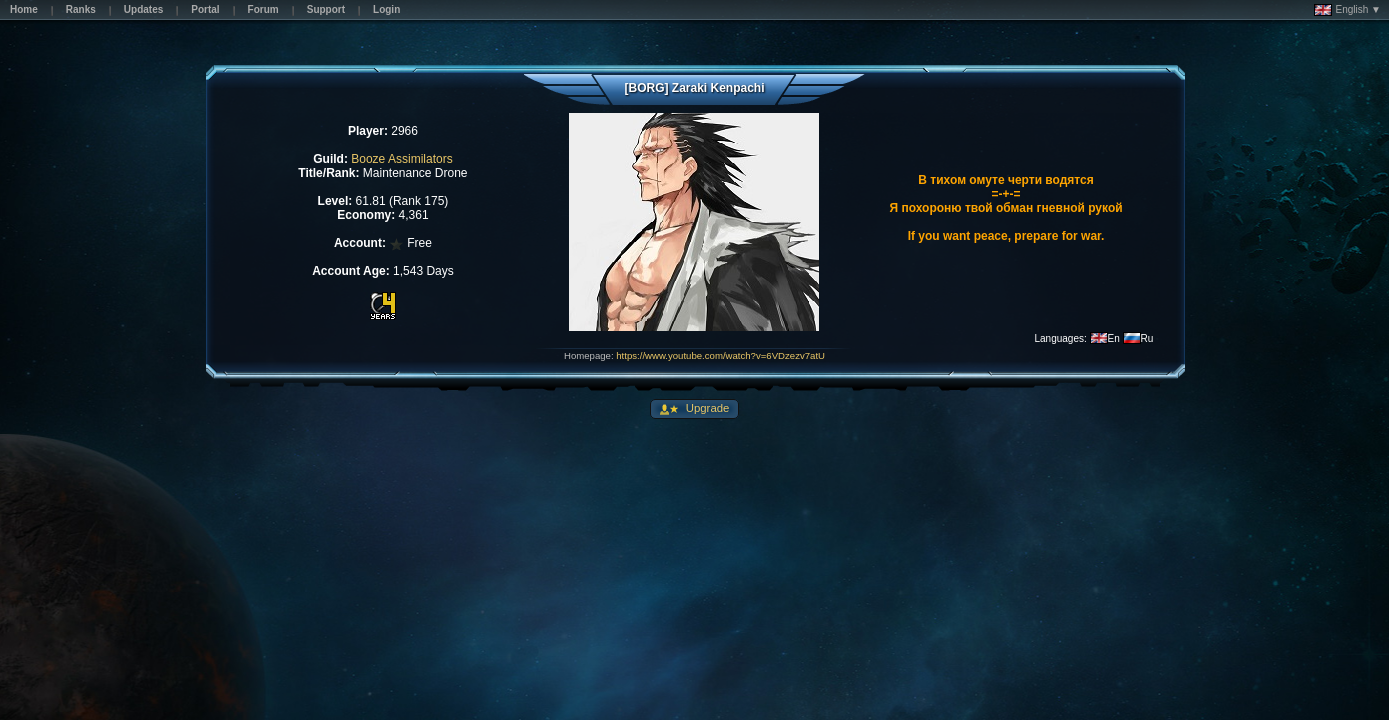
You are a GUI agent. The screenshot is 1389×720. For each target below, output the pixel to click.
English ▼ (1347, 10)
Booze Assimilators (401, 159)
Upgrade (706, 408)
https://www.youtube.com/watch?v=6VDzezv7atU (720, 355)
